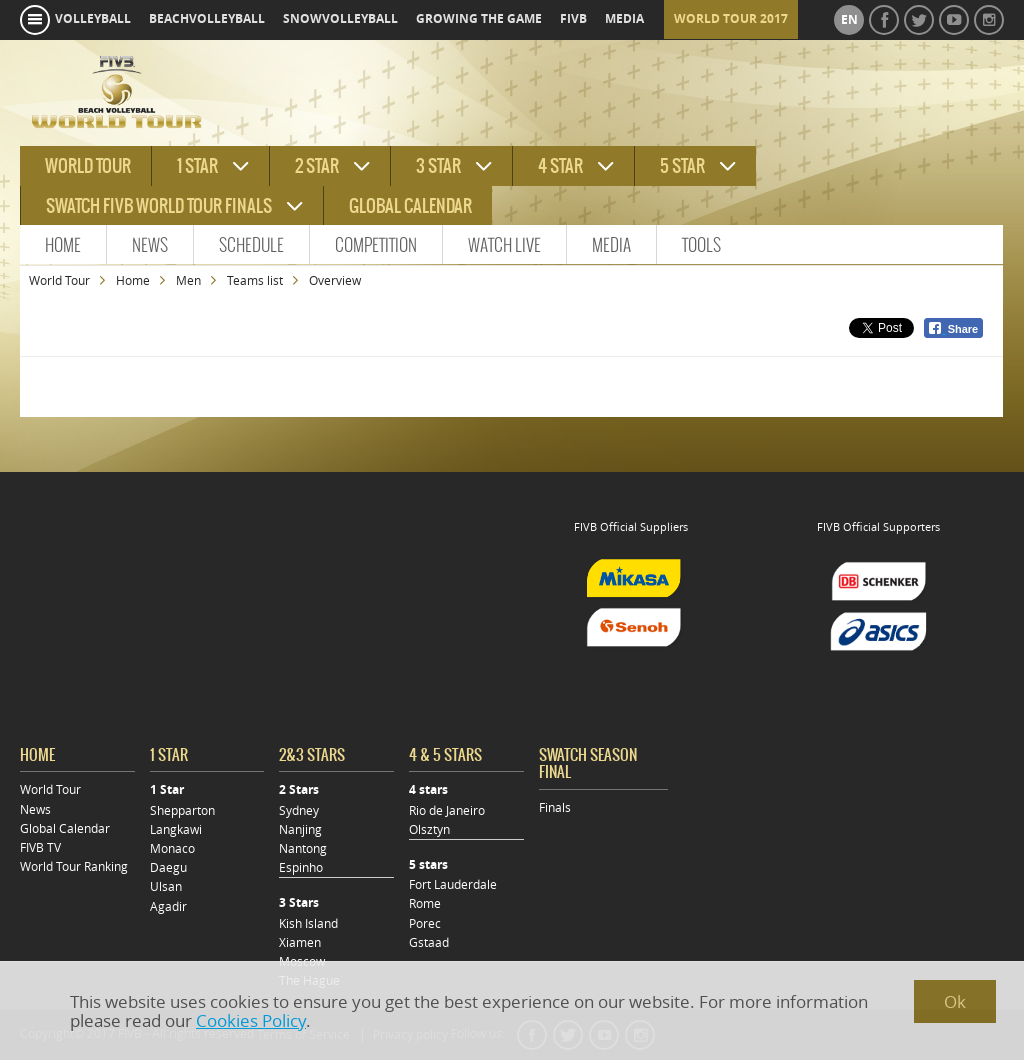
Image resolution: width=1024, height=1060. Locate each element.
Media (611, 245)
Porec (425, 923)
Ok (955, 1001)
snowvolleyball (340, 19)
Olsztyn (429, 829)
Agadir (168, 906)
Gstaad (429, 942)
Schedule (251, 245)
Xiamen (300, 942)
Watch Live (504, 245)
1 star (197, 166)
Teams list (255, 280)
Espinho (301, 867)
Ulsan (166, 886)
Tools (701, 245)
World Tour (59, 280)
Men (188, 280)
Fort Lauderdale (453, 884)
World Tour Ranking (74, 866)
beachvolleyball (207, 19)
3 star (438, 166)
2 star (317, 166)
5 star (682, 166)
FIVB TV (40, 847)
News (150, 245)
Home (63, 245)
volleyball (93, 19)
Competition (376, 245)
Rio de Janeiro (447, 810)
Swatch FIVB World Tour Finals (159, 206)
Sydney (299, 810)
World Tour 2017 (731, 19)
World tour (88, 166)
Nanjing (300, 829)
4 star (560, 166)
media (624, 19)
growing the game (479, 19)
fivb (573, 19)
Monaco (172, 848)
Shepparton (182, 810)
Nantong (303, 848)
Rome (425, 903)
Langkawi (176, 829)
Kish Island (308, 923)
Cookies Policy (251, 1020)
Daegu (168, 867)
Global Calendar (410, 206)
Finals (555, 807)
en (849, 20)
